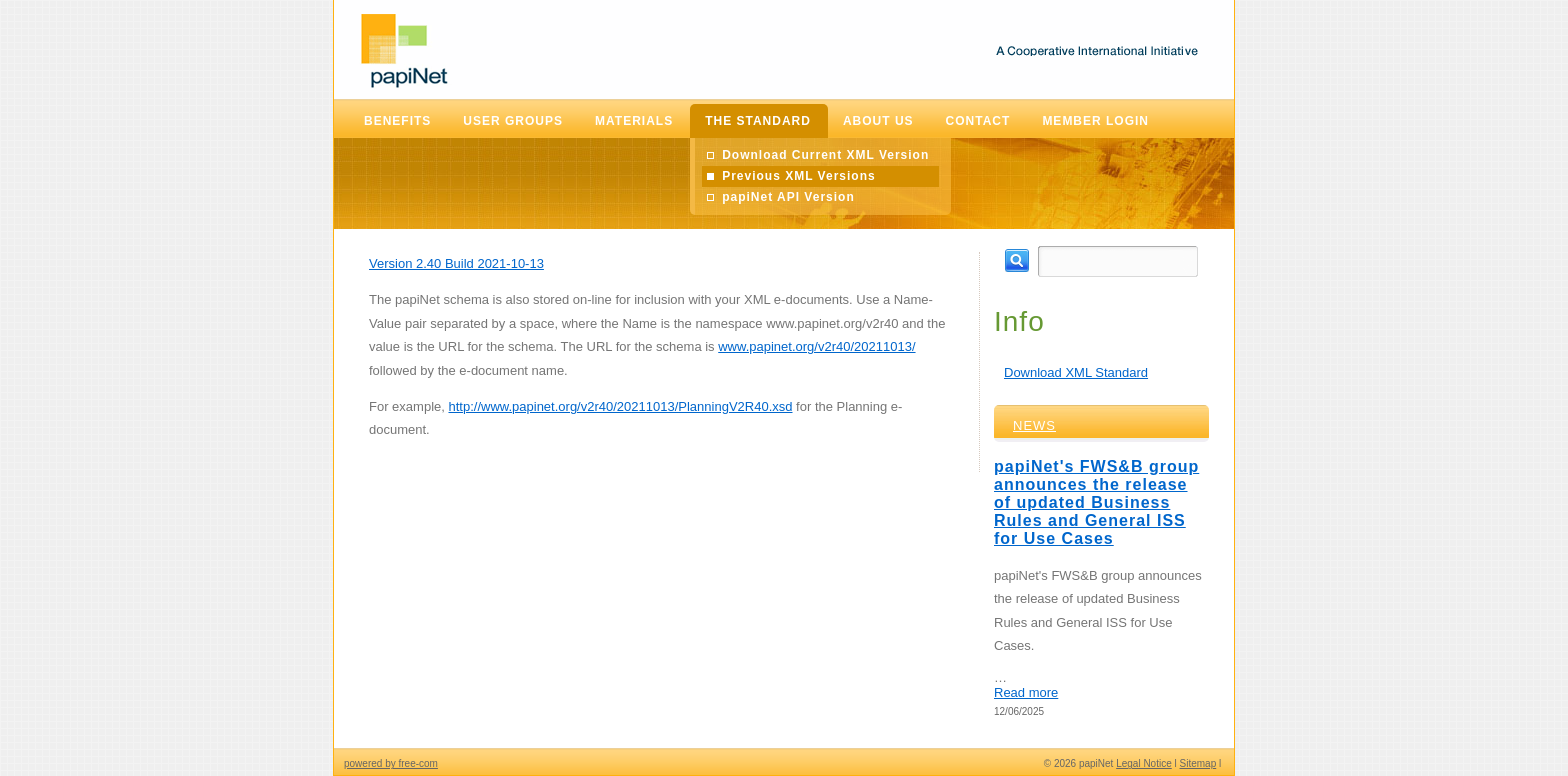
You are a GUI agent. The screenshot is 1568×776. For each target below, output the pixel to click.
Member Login (1095, 121)
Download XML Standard (1076, 372)
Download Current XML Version (825, 155)
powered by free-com (391, 763)
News (1034, 425)
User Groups (513, 121)
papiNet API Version (788, 197)
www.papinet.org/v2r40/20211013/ (816, 346)
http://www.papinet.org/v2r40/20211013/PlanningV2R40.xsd (620, 406)
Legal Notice (1144, 763)
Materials (634, 121)
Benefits (397, 121)
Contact (978, 121)
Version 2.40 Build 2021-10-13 (456, 263)
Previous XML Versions (799, 176)
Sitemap (1198, 763)
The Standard (758, 121)
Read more (1026, 692)
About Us (878, 121)
